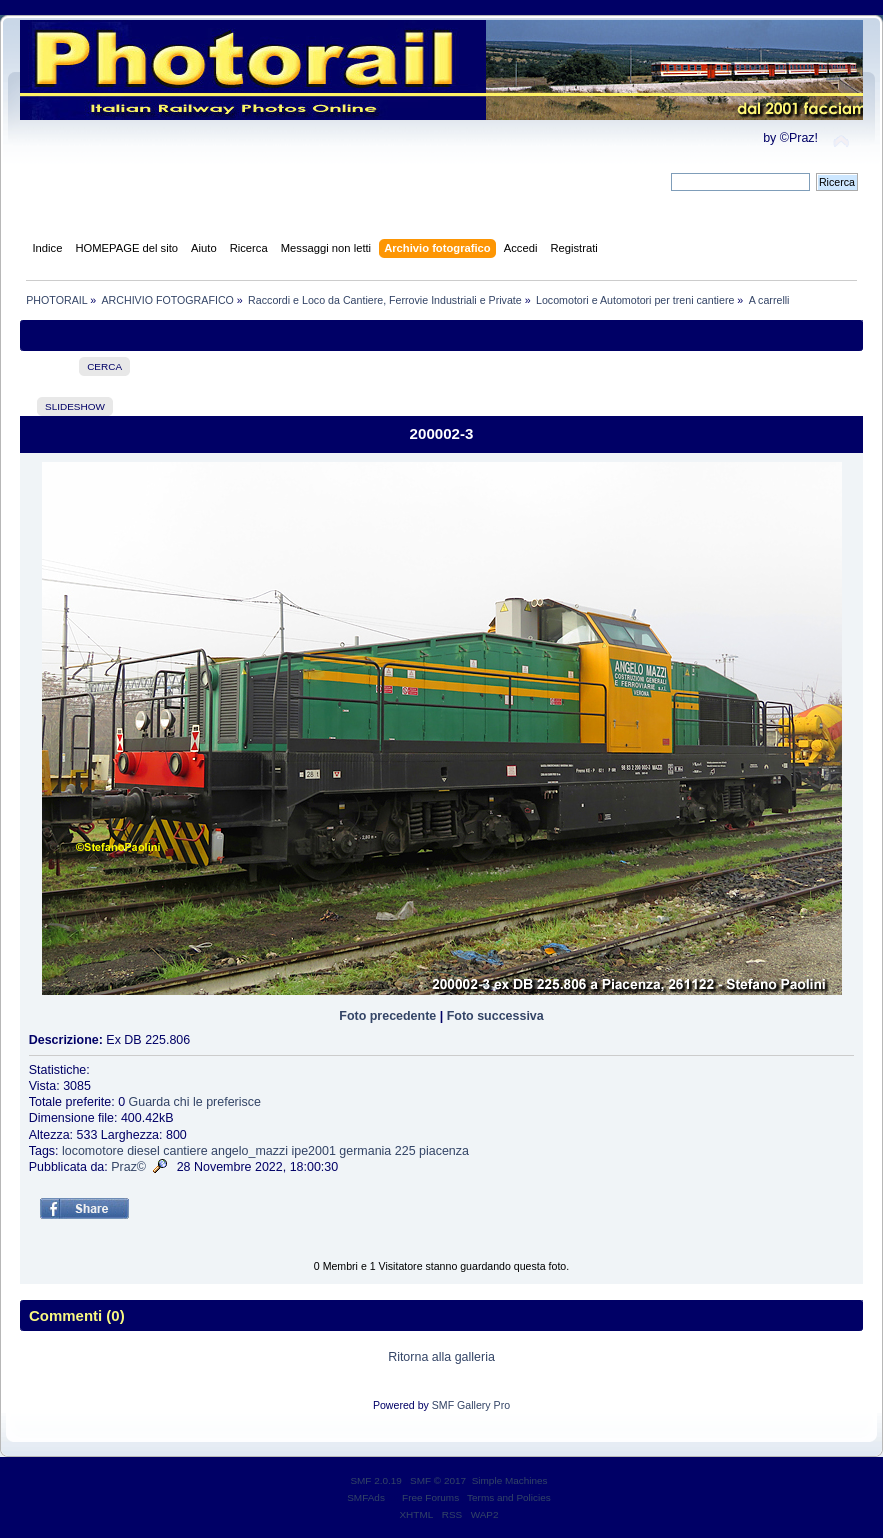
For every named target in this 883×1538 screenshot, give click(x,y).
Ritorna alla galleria (441, 1357)
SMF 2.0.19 (376, 1480)
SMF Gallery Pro (471, 1405)
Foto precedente (387, 1016)
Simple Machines (510, 1480)
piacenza (444, 1151)
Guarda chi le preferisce (195, 1102)
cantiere (185, 1151)
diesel (143, 1151)
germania (365, 1151)
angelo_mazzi (249, 1151)
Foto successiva (495, 1016)
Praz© (128, 1167)
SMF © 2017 (438, 1480)
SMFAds (366, 1497)
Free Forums (430, 1497)
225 (405, 1151)
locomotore (93, 1151)
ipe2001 (313, 1151)
